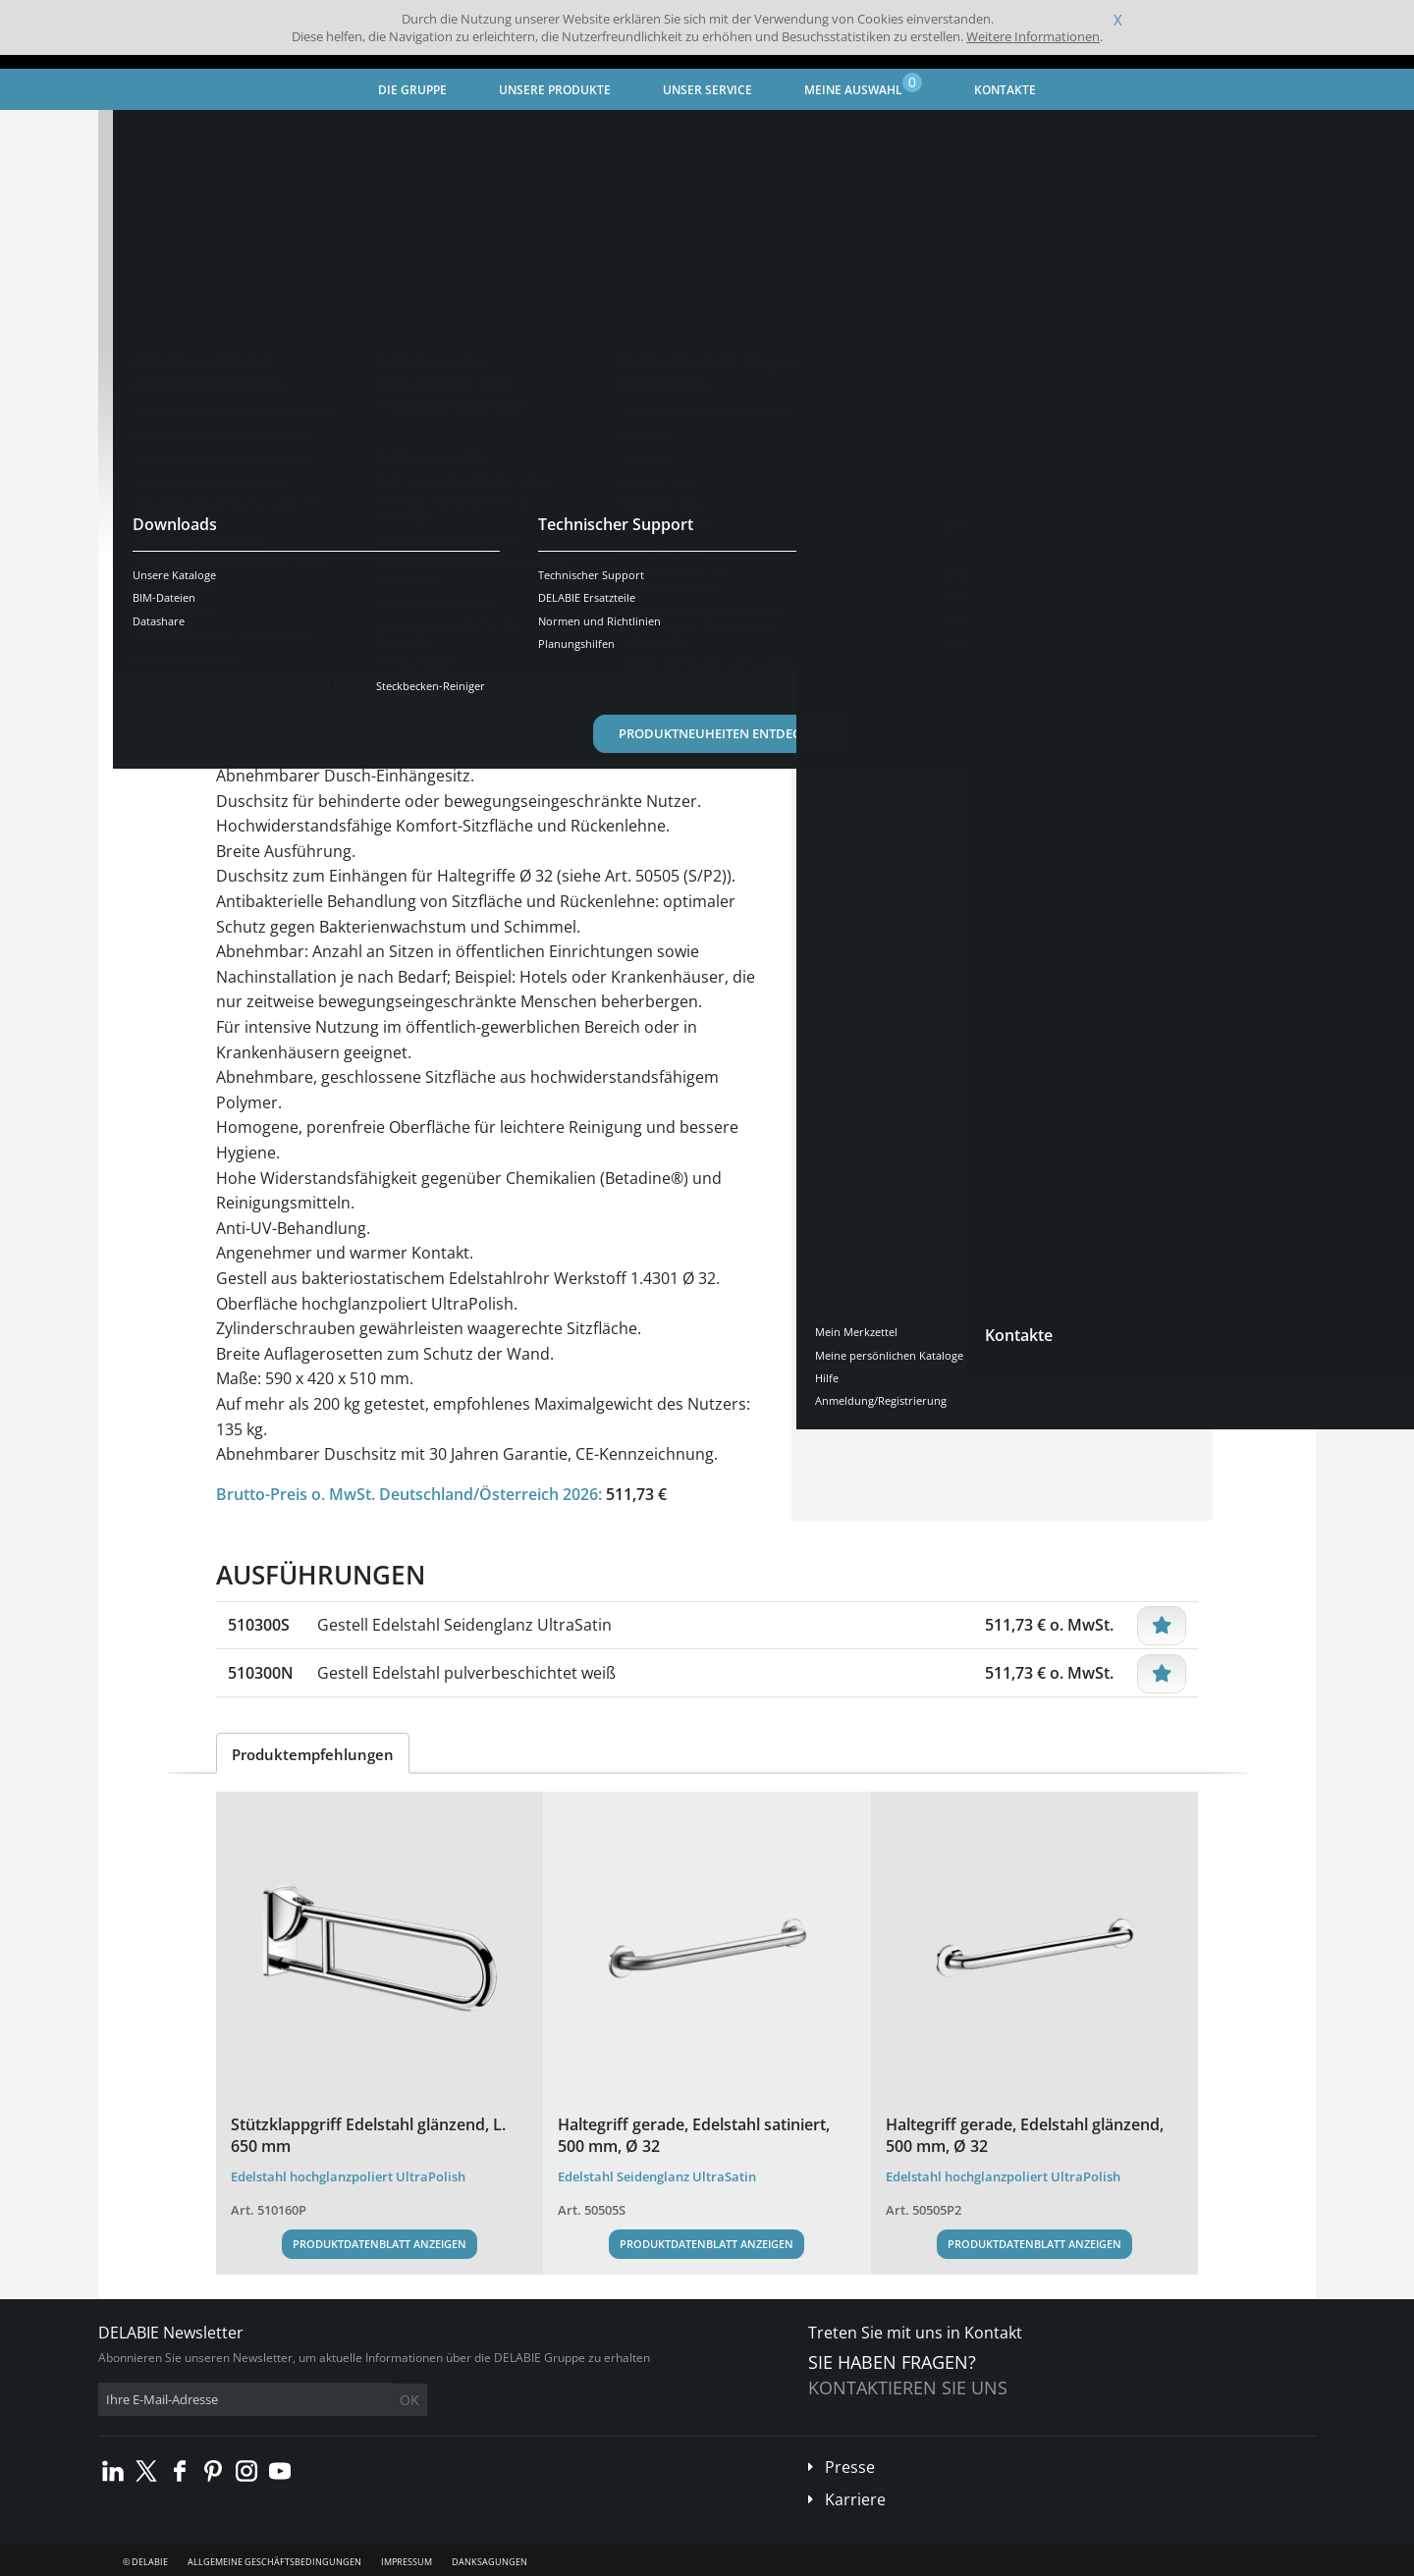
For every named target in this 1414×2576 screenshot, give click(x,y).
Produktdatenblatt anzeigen (379, 2243)
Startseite (152, 133)
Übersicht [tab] (267, 610)
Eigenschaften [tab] (385, 610)
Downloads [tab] (507, 610)
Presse (850, 2467)
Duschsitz (591, 133)
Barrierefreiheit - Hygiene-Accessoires (430, 133)
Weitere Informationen (1033, 36)
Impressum (406, 2561)
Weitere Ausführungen (324, 549)
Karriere (855, 2499)
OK (409, 2399)
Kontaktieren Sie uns (907, 2387)
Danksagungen (489, 2561)
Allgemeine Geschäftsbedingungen (274, 2561)
